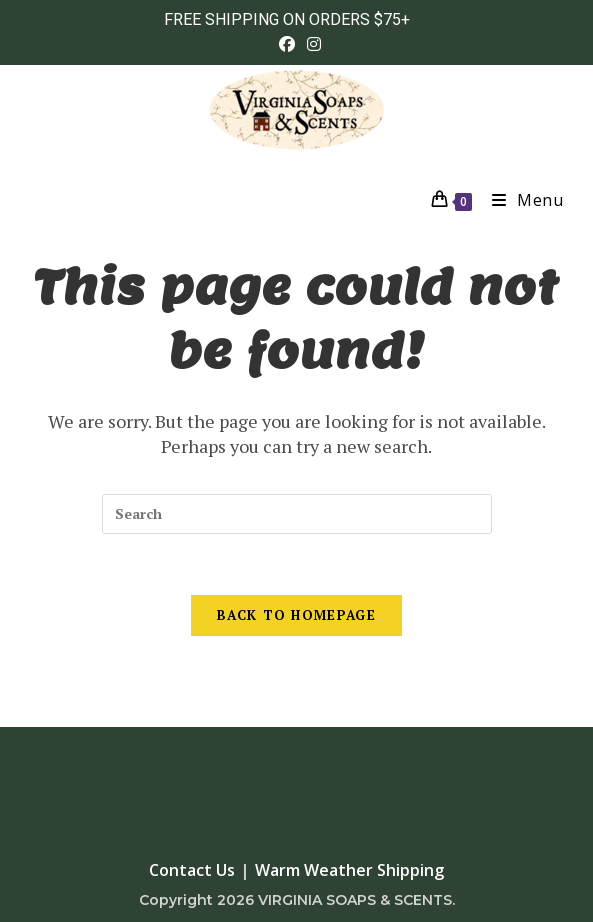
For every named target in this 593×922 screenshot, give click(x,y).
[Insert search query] (297, 514)
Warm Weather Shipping (349, 870)
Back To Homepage (296, 615)
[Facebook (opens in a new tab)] (287, 44)
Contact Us (192, 870)
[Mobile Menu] (520, 200)
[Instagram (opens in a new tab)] (311, 44)
